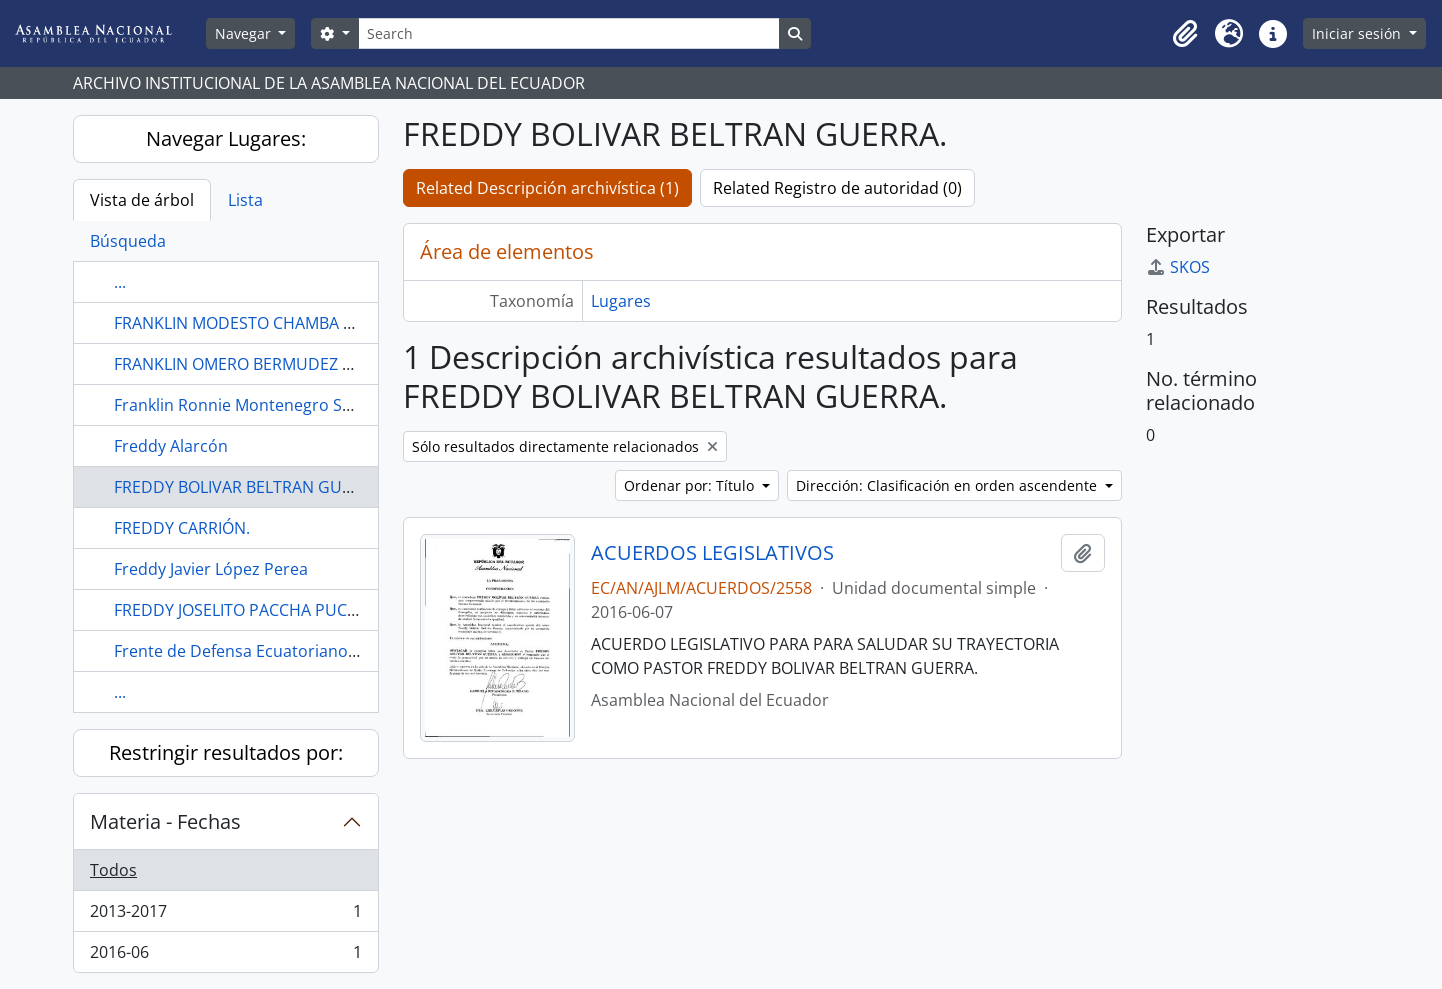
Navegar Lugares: (226, 138)
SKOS (1178, 267)
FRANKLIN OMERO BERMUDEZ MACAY (254, 364)
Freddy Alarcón (171, 446)
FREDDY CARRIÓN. (182, 528)
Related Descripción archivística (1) (547, 188)
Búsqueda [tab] (128, 241)
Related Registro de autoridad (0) (837, 188)
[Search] (569, 33)
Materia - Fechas (165, 821)
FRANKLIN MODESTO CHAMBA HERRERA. (265, 323)
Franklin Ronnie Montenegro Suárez (249, 405)
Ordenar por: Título (691, 485)
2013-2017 (225, 915)
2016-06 (225, 956)
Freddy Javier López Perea (211, 569)
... (120, 282)
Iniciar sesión (1358, 33)
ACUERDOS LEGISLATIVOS (712, 553)
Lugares (621, 301)
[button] (1185, 34)
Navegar (245, 33)
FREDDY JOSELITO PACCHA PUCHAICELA (262, 610)
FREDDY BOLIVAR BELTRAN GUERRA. (249, 487)
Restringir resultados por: (226, 752)
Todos (113, 870)
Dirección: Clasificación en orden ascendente (948, 485)
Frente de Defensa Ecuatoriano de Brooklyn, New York (317, 651)
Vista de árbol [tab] (142, 200)
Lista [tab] (245, 200)
